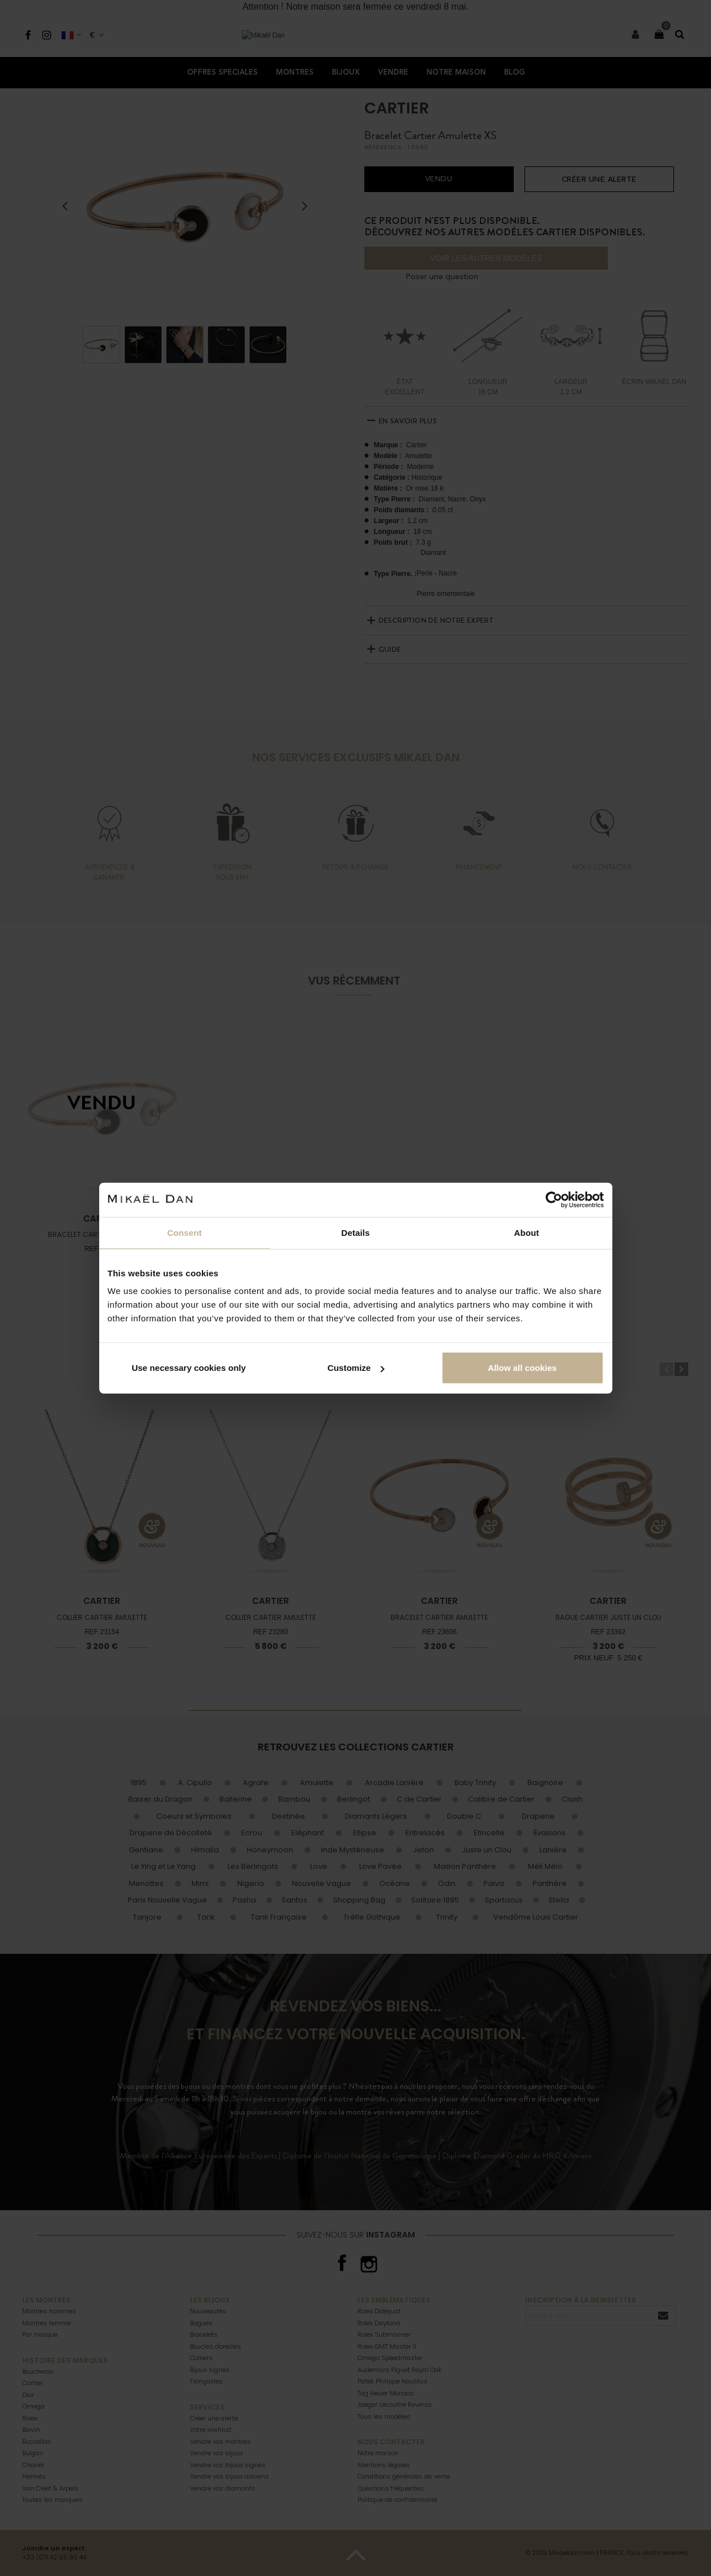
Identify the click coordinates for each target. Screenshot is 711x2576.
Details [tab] (356, 1232)
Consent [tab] (184, 1232)
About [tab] (526, 1232)
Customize (355, 1368)
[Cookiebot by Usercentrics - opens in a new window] (554, 1199)
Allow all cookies (522, 1368)
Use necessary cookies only (189, 1368)
